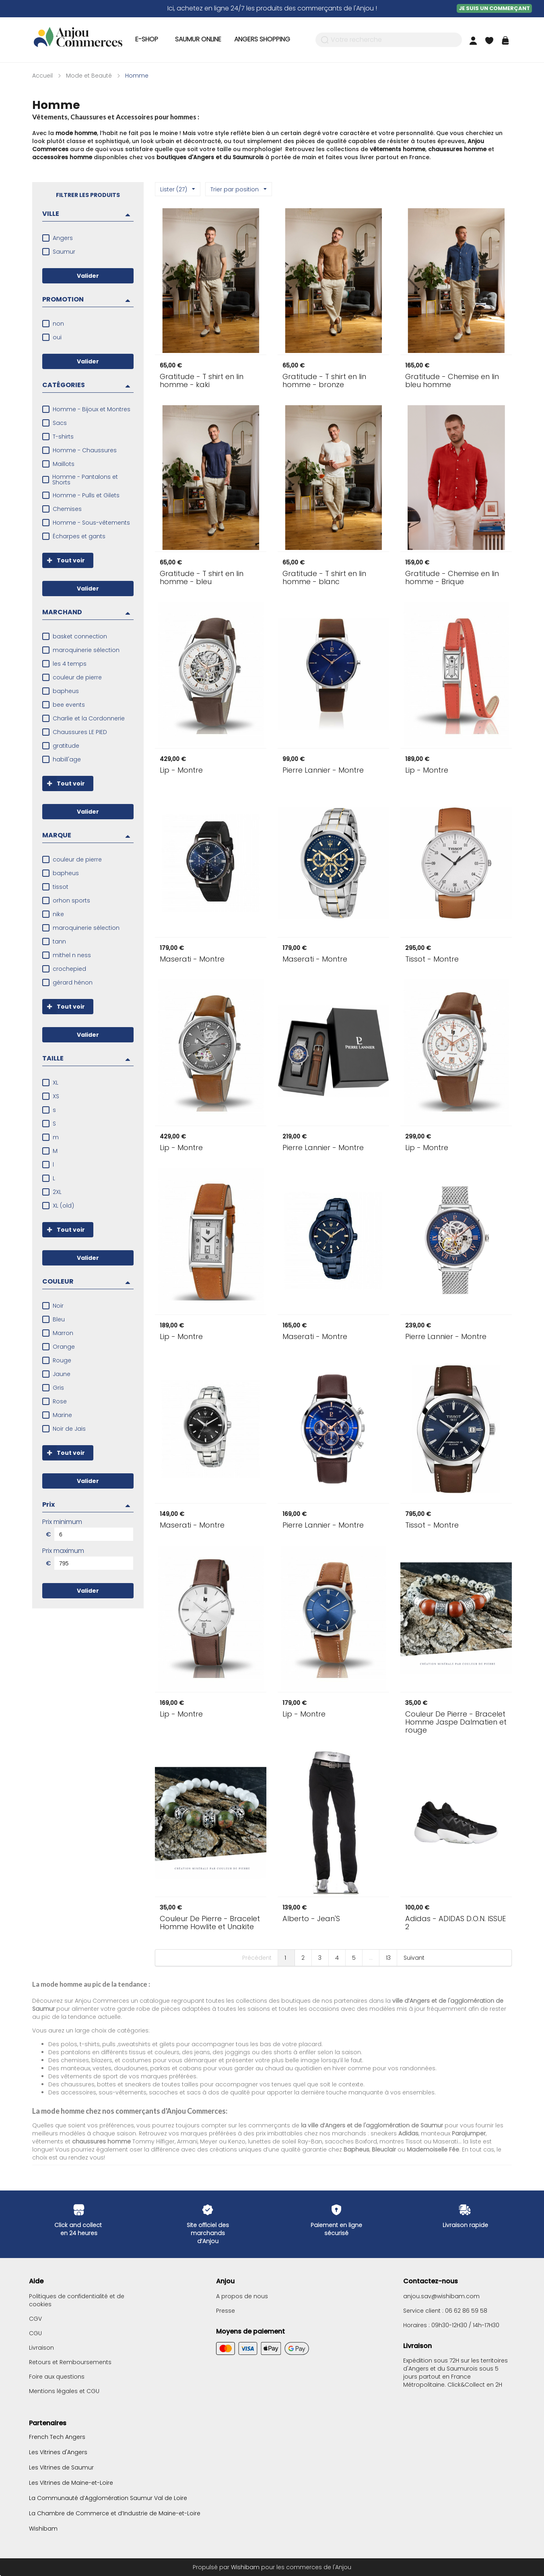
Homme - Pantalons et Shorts (85, 479)
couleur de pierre (77, 677)
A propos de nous (242, 2296)
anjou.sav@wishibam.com (441, 2296)
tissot (60, 887)
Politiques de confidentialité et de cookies (76, 2300)
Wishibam (43, 2528)
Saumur (64, 251)
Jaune (61, 1374)
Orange (64, 1347)
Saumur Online (198, 39)
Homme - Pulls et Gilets (86, 495)
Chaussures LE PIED (80, 732)
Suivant (414, 1958)
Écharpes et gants (79, 536)
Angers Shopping (262, 39)
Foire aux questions (56, 2377)
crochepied (69, 969)
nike (58, 914)
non (58, 323)
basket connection (80, 636)
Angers (63, 238)
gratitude (66, 746)
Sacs (60, 423)
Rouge (62, 1360)
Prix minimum (62, 1522)
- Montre (181, 770)
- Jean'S (311, 1919)
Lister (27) (177, 189)
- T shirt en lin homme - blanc (324, 578)
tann (59, 941)
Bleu (59, 1319)
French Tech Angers (57, 2437)
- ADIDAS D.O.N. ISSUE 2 (455, 1923)
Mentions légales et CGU (64, 2391)
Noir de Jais (69, 1429)
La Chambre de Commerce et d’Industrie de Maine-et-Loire (114, 2513)
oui (57, 337)
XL (55, 1082)
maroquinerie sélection (86, 650)
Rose (60, 1401)
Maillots (63, 464)
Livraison (41, 2348)
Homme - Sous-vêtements (91, 522)
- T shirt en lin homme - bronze (324, 381)
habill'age (67, 759)
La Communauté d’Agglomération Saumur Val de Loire (108, 2498)
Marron (63, 1333)
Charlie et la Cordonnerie (89, 718)
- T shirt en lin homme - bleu (201, 578)
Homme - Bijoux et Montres (91, 409)
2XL (57, 1192)
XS (56, 1096)
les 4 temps (70, 664)
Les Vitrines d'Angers (58, 2452)
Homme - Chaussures (85, 450)
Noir (58, 1306)
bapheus (66, 691)
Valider (88, 276)
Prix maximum (63, 1551)
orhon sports (71, 900)
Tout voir (63, 560)
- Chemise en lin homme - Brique (452, 578)
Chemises (67, 509)
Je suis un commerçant (494, 8)
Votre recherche (356, 39)
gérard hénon (73, 982)
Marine (62, 1415)
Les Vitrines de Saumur (61, 2467)
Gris (58, 1388)
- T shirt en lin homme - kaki (201, 381)
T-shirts (63, 436)
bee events (69, 705)
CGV (35, 2319)
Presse (225, 2311)
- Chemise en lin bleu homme (452, 381)
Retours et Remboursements (70, 2362)
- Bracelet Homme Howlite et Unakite (210, 1923)
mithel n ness (72, 955)
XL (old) (63, 1205)
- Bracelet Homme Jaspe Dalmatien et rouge (456, 1722)
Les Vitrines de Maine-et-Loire (71, 2483)
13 (388, 1958)
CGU (35, 2333)
